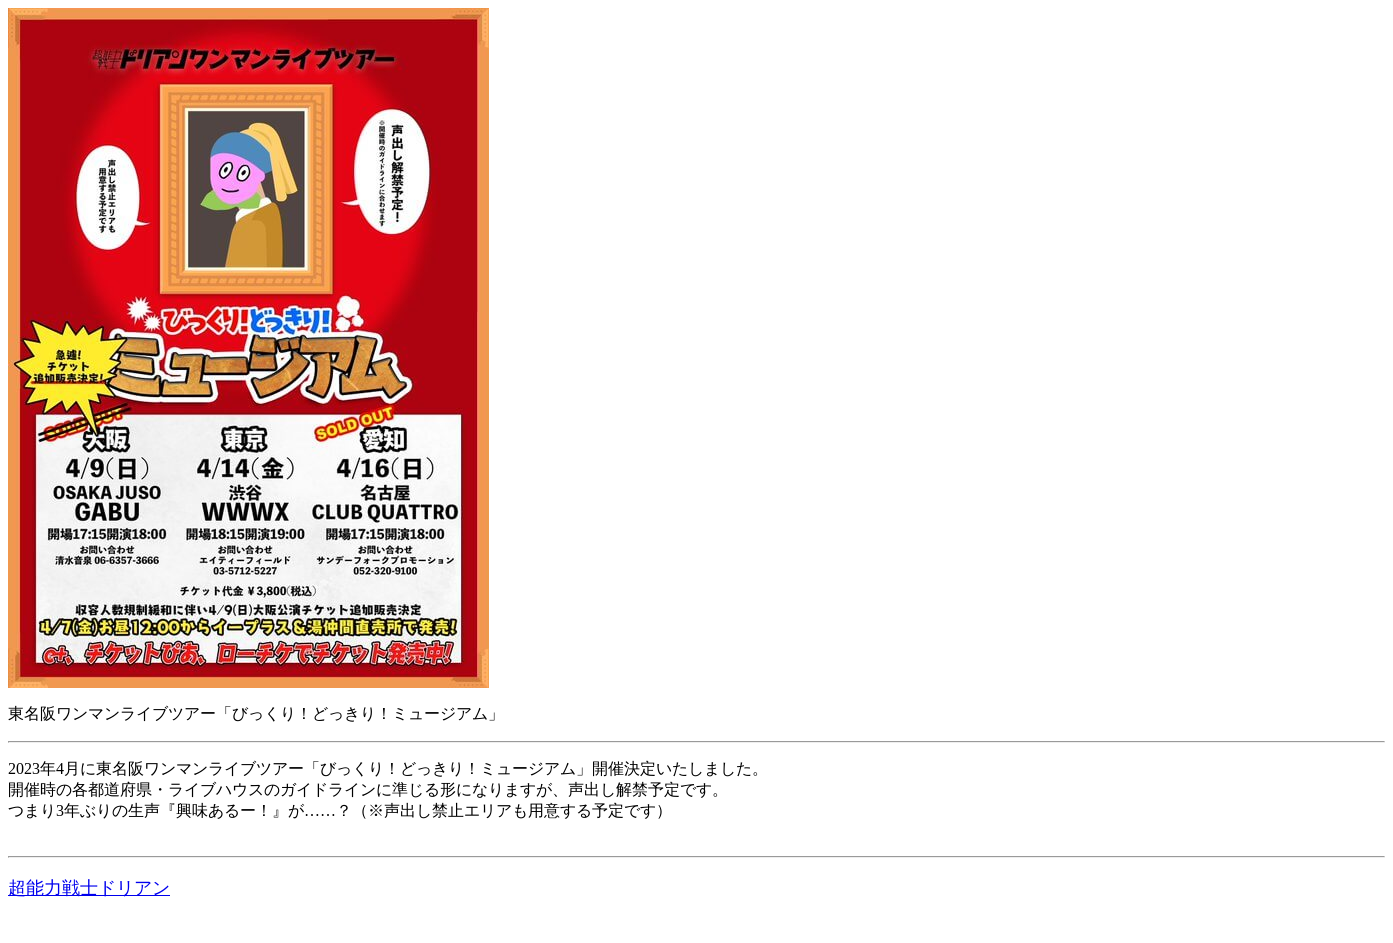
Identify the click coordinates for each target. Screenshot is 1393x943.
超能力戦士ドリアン (89, 888)
